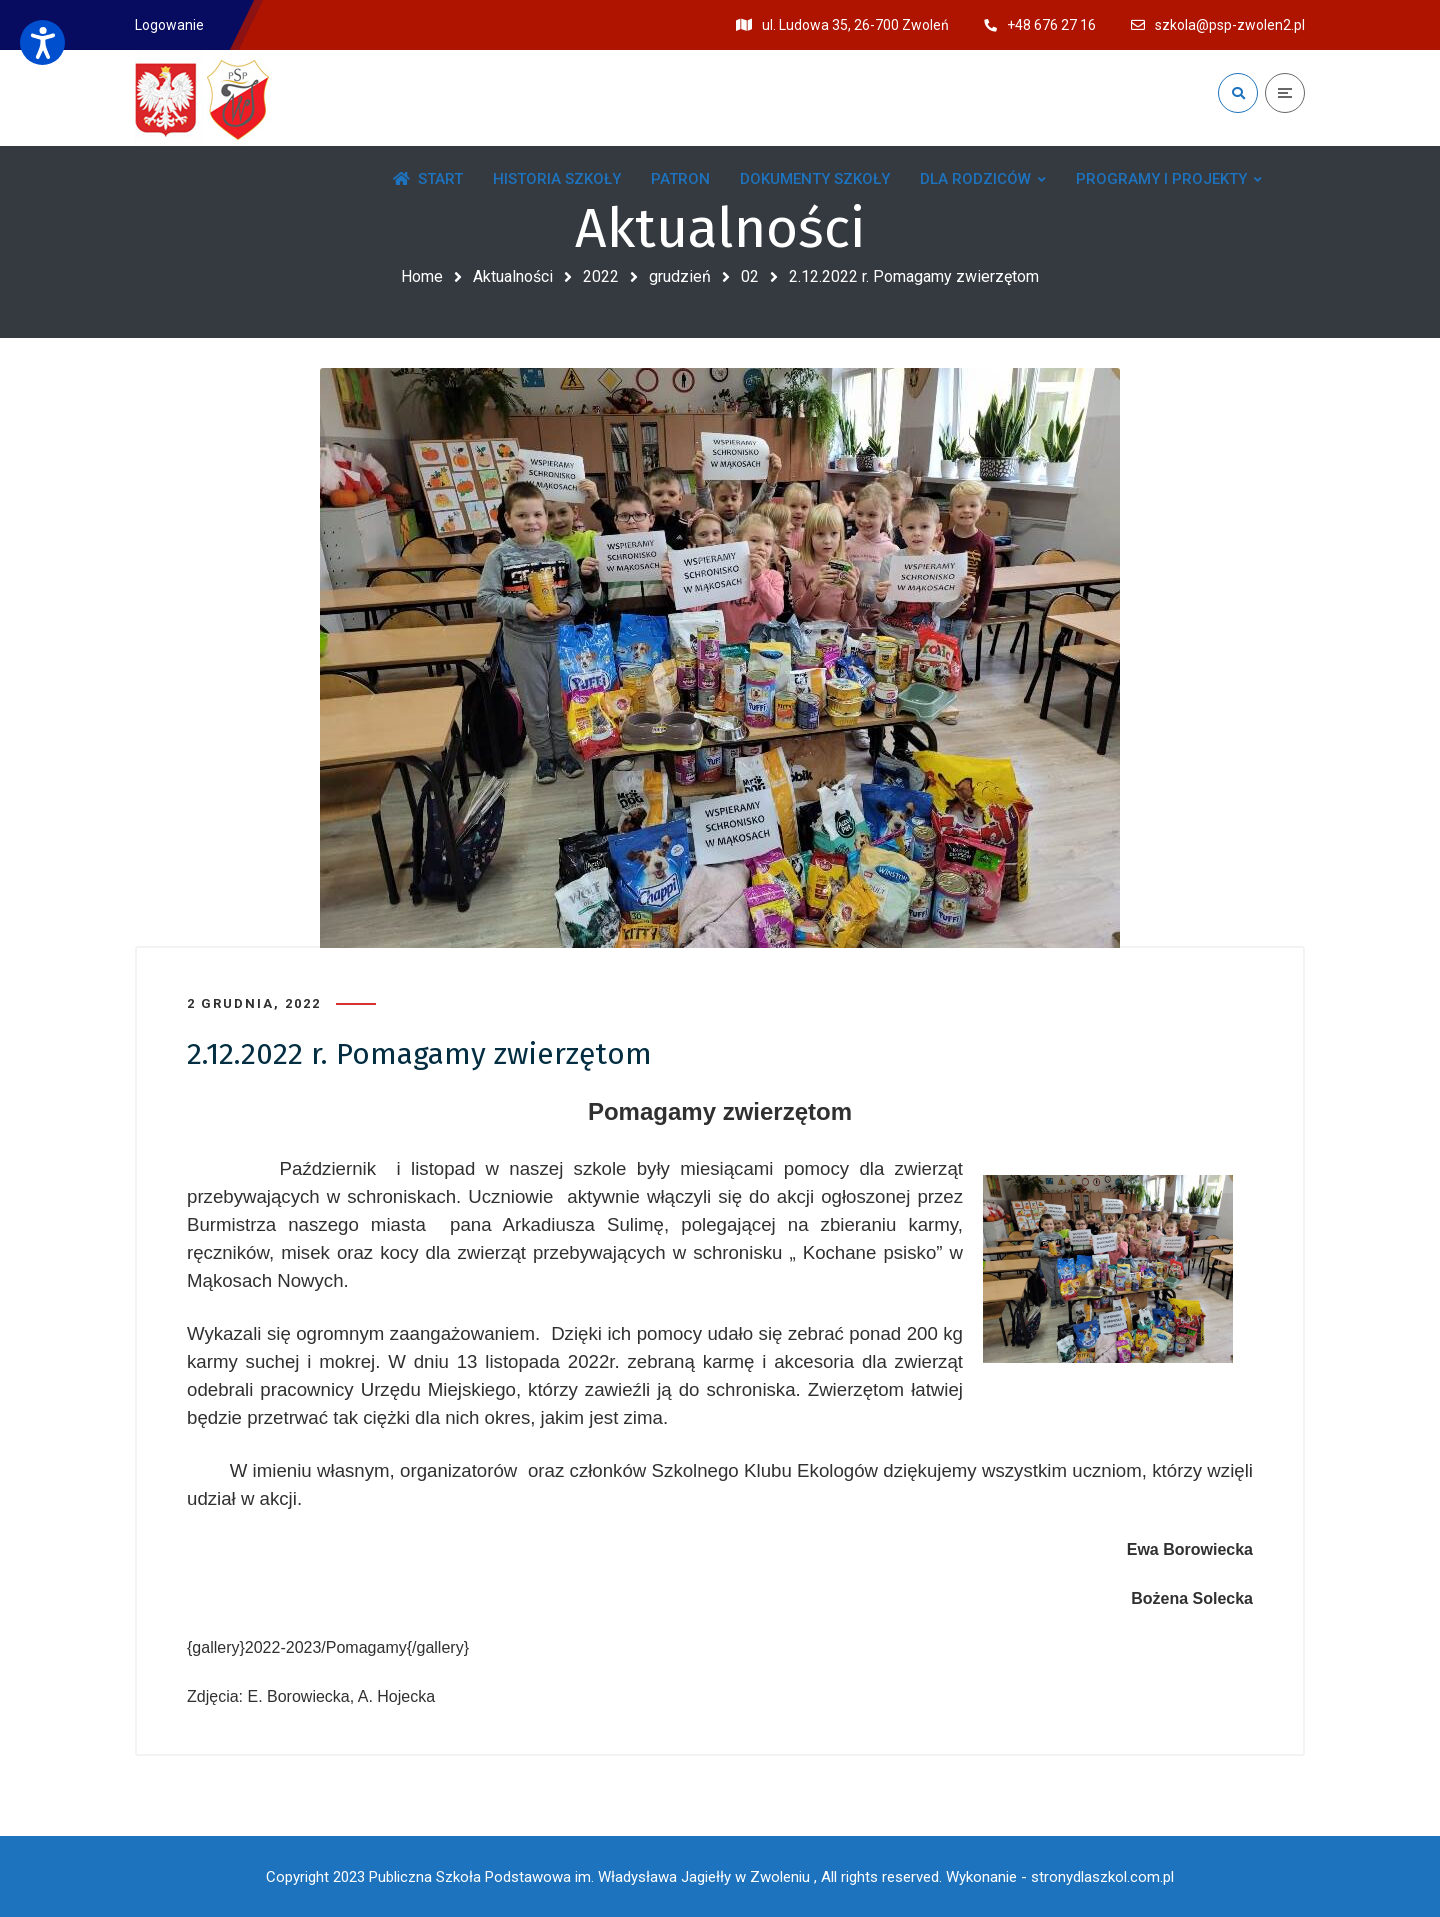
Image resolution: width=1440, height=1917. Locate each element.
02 (750, 276)
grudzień (680, 276)
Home (422, 276)
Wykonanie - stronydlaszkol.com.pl (1060, 1877)
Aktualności (513, 276)
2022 (601, 276)
